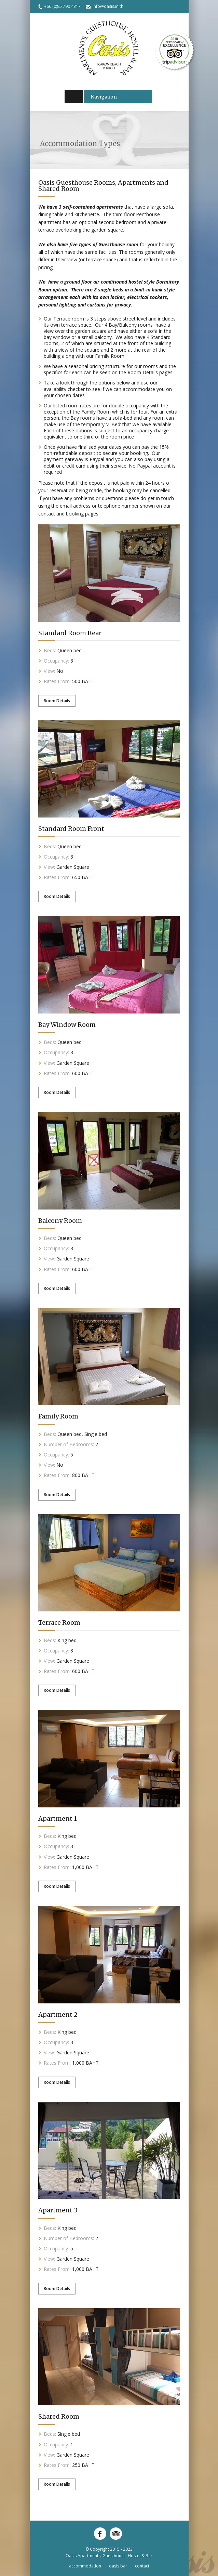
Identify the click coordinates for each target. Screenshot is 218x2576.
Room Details (57, 701)
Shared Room (58, 2416)
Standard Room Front (71, 829)
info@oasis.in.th (108, 6)
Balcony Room (60, 1221)
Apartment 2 (58, 2014)
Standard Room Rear (69, 633)
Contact (142, 2566)
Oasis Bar (118, 2566)
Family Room (58, 1416)
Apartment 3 (58, 2210)
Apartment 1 (57, 1818)
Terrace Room (59, 1622)
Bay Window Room (67, 1025)
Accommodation (85, 2566)
